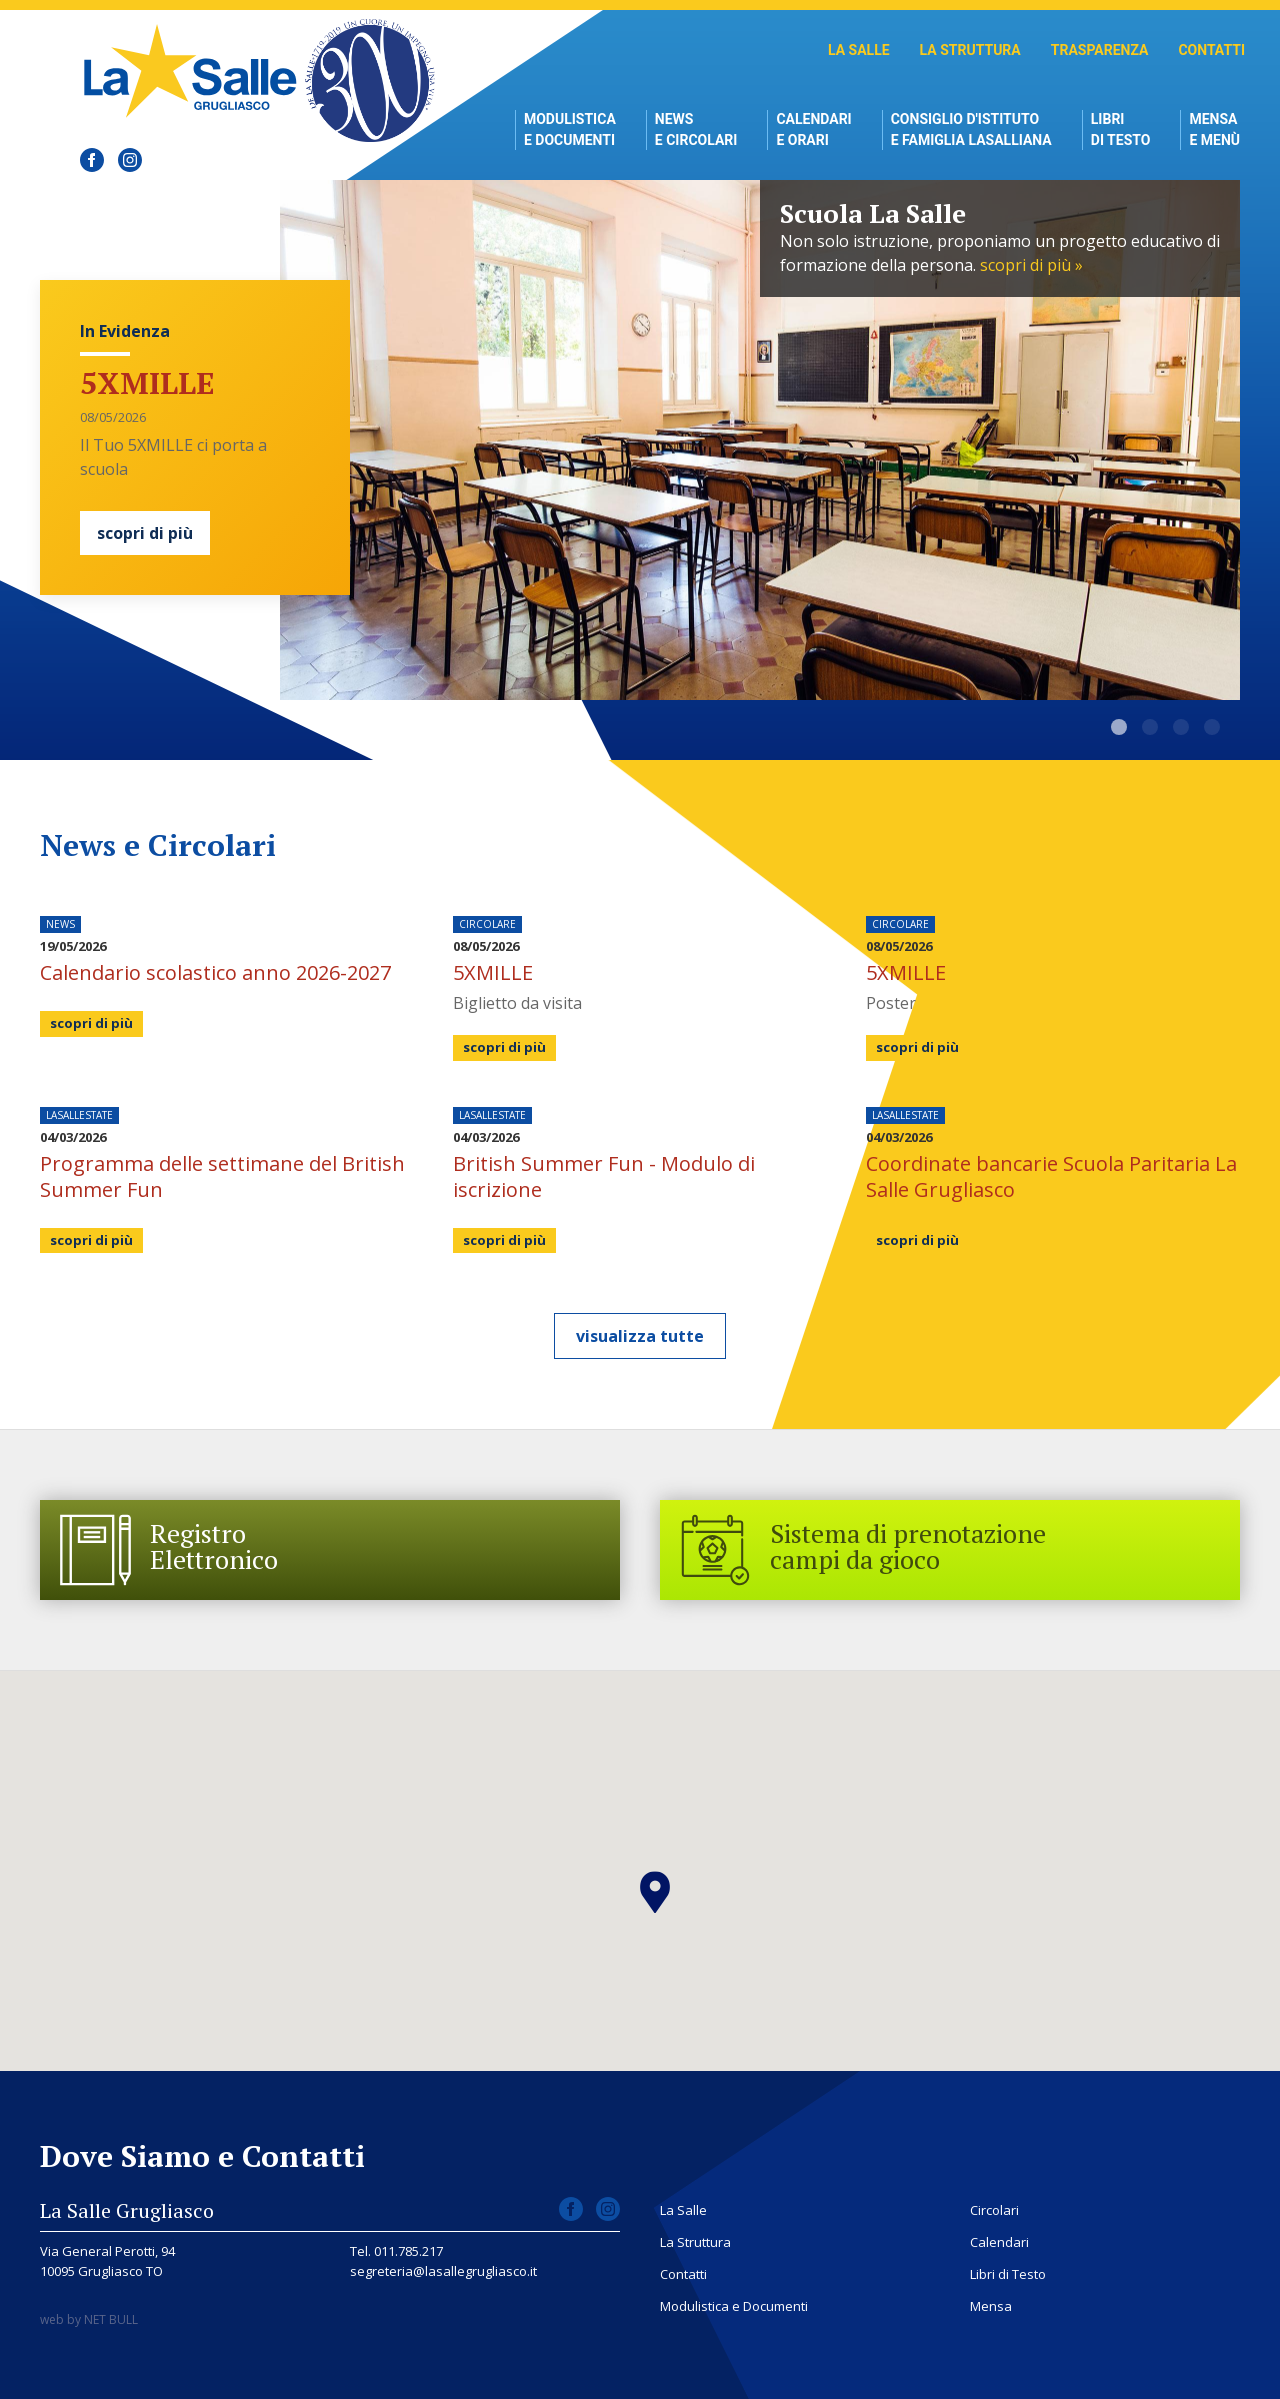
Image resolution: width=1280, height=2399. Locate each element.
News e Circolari (696, 129)
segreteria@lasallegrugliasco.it (443, 2271)
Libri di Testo (1121, 129)
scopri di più (145, 533)
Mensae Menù (1214, 129)
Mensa (991, 2306)
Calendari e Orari (813, 129)
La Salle (859, 50)
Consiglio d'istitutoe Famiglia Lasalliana (971, 129)
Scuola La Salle (1119, 727)
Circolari (994, 2210)
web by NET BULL (89, 2319)
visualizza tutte (640, 1336)
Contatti (1211, 50)
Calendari (999, 2242)
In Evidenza (125, 331)
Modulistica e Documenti (570, 129)
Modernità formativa (1212, 727)
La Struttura (970, 50)
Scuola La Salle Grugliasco (195, 70)
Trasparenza (1100, 50)
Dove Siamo (1181, 727)
